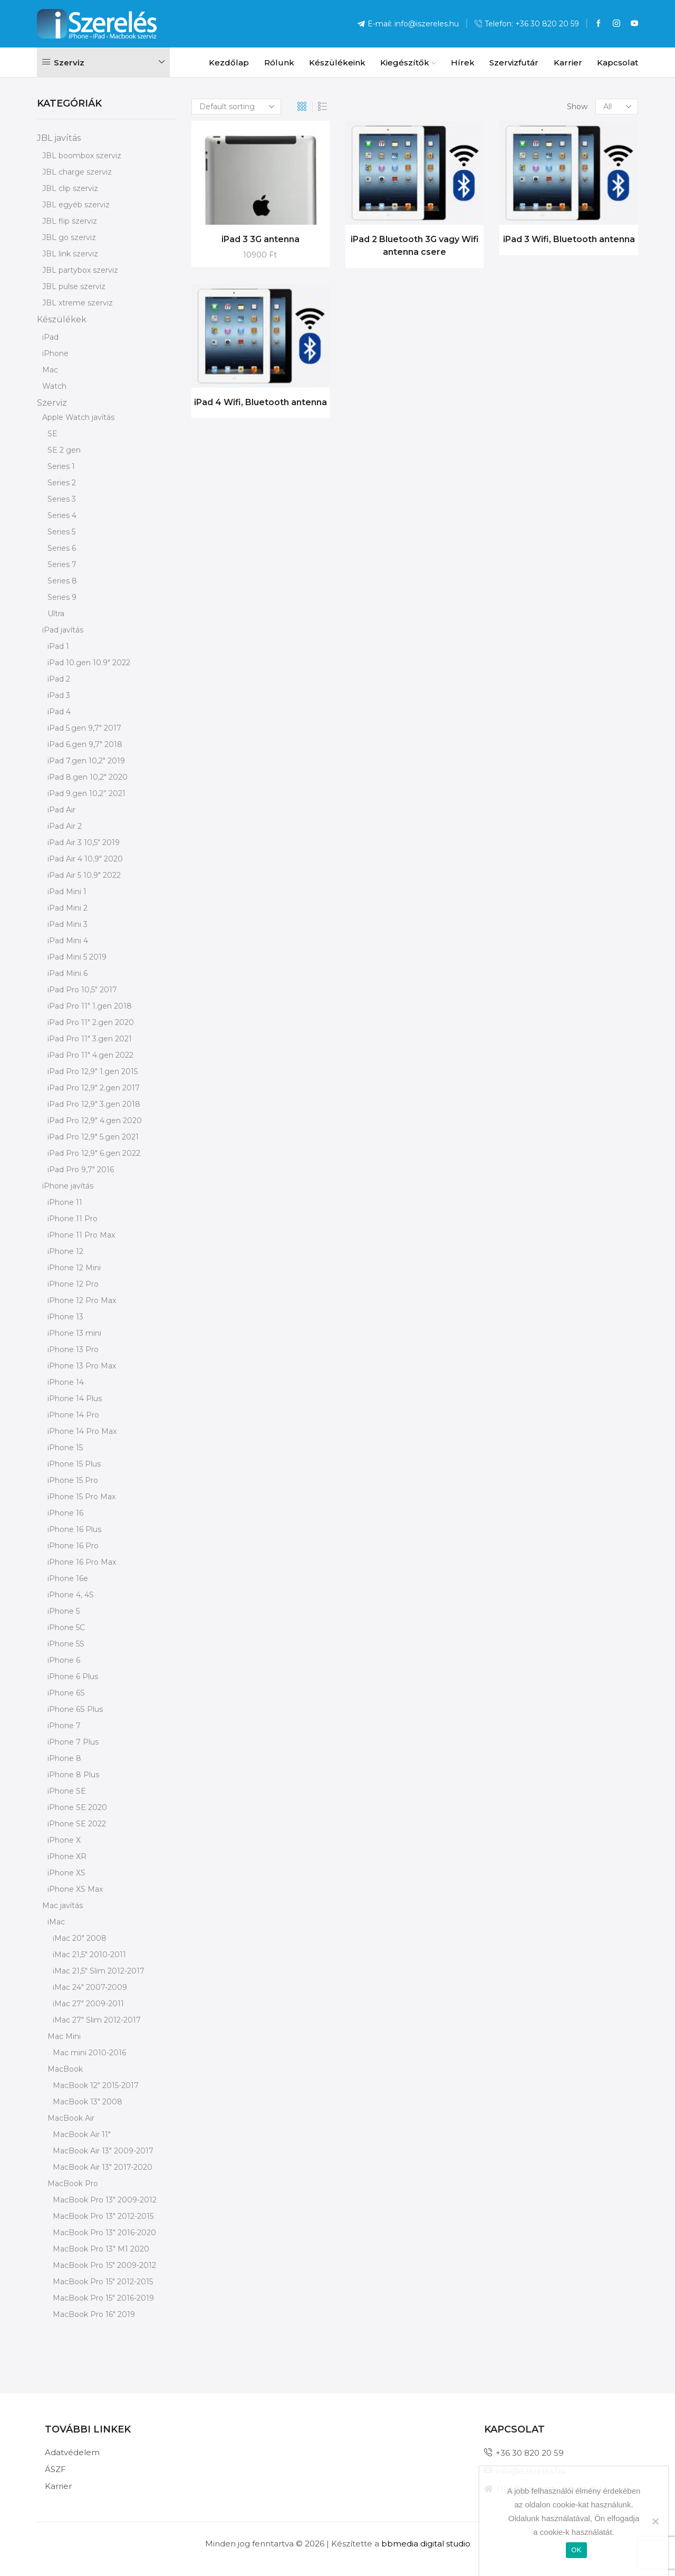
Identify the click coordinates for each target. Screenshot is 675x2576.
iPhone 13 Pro (73, 1349)
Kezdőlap (229, 63)
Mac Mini (64, 2036)
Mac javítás (62, 1905)
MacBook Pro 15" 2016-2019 (103, 2298)
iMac (56, 1922)
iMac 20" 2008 (80, 1938)
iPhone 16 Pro (73, 1545)
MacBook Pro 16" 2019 (94, 2314)
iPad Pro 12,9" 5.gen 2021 (93, 1137)
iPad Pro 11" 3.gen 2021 (89, 1038)
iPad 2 (58, 679)
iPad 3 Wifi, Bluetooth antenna (569, 239)
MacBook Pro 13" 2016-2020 (104, 2232)
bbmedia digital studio (425, 2544)
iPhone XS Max (75, 1889)
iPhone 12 (65, 1251)
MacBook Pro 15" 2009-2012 (104, 2265)
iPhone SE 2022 (76, 1823)
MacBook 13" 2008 (87, 2101)
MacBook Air (70, 2118)
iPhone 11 (64, 1202)
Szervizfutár (513, 63)
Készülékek (61, 319)
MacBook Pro (72, 2183)
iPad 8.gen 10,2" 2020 (87, 777)
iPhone (55, 353)
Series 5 (61, 532)
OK (576, 2550)
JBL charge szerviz (77, 172)
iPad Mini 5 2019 (77, 957)
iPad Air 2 (64, 826)
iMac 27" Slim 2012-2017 (97, 2020)
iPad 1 (58, 646)
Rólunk (279, 63)
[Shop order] (236, 106)
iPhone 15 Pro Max (81, 1496)
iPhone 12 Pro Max (81, 1300)
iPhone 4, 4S (70, 1595)
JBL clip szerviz (70, 188)
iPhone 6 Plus (72, 1676)
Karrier (568, 63)
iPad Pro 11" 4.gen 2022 (90, 1055)
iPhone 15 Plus (74, 1464)
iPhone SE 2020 (77, 1807)
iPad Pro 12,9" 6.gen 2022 (93, 1153)
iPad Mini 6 (67, 973)
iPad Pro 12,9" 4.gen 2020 (94, 1120)
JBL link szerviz (70, 253)
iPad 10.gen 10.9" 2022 (88, 662)
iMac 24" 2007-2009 (90, 1987)
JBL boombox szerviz (81, 155)
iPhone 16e (67, 1578)
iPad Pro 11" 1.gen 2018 (89, 1006)
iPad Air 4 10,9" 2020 (85, 859)
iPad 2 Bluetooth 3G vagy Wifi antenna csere (415, 245)
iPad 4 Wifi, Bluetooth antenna (260, 402)
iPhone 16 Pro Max (81, 1562)
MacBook (65, 2069)
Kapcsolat (617, 63)
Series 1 (61, 466)
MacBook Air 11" (82, 2134)
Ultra (55, 613)
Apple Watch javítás (78, 417)
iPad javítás (62, 630)
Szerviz (52, 403)
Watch (54, 386)
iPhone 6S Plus (75, 1709)
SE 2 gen (64, 450)
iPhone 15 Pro (72, 1480)
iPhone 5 (63, 1611)
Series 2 (61, 482)
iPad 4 (59, 711)
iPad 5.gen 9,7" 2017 (84, 728)
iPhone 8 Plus (73, 1774)
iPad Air (61, 810)
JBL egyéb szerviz (76, 204)
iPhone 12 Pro (73, 1284)
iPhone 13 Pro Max (81, 1366)
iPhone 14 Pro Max (82, 1431)
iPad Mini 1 (66, 891)
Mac (50, 370)
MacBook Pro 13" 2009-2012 (105, 2200)
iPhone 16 (65, 1513)
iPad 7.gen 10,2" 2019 (86, 760)
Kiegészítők (408, 63)
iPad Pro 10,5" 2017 (82, 989)
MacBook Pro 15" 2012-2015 (103, 2281)
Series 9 (61, 597)
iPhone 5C (66, 1627)
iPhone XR (66, 1856)
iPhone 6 (63, 1660)
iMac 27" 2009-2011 (88, 2003)
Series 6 (61, 548)
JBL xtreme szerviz (77, 303)
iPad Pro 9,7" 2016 (80, 1169)
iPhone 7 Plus (73, 1742)
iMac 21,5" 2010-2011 (89, 1954)
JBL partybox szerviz (80, 270)
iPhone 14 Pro (73, 1415)
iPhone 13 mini (74, 1333)
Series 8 (62, 581)
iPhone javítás (67, 1186)
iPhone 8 (64, 1758)
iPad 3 (58, 695)
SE (52, 433)
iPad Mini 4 (67, 940)
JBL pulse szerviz (73, 286)
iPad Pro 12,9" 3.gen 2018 (93, 1104)
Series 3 (61, 499)
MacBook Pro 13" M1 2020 (101, 2249)
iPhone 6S (66, 1693)
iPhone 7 (64, 1725)
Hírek (463, 63)
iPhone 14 (65, 1382)
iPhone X (64, 1840)
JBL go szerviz (69, 237)
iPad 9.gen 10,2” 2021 (86, 793)
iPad (50, 337)
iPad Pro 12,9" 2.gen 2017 (93, 1088)
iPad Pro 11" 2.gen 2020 (90, 1022)
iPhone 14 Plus (74, 1398)
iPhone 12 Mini (74, 1267)
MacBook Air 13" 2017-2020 (102, 2167)
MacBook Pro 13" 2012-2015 (103, 2216)
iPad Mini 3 (67, 924)
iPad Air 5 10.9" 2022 (84, 875)
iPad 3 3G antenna (260, 239)
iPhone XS (66, 1873)
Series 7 (61, 564)
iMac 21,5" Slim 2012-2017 (98, 1971)
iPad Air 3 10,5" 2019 (83, 842)
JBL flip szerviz (69, 221)
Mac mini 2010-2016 (89, 2052)
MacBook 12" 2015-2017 (96, 2085)
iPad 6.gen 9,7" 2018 (84, 744)
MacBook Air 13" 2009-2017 (103, 2151)
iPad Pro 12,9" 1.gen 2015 (92, 1071)
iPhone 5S (65, 1644)
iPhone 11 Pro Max (81, 1235)
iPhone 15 (65, 1447)
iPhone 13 (65, 1316)
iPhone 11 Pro (72, 1218)
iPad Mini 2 (67, 908)
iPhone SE (66, 1791)
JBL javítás (59, 138)
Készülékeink (337, 63)
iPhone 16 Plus (74, 1529)
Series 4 (61, 515)
